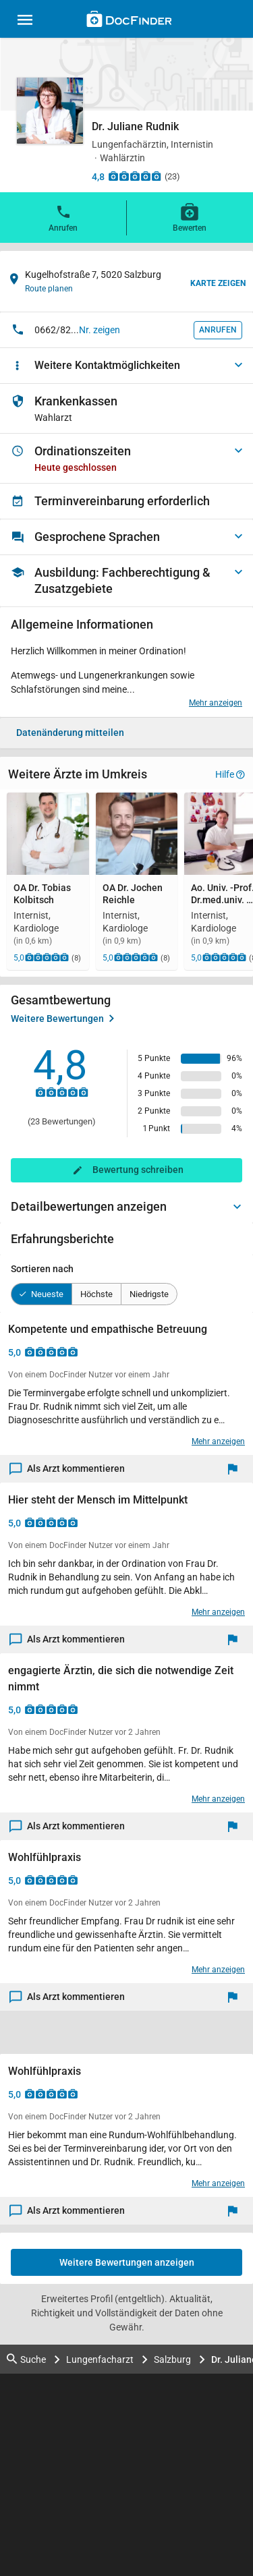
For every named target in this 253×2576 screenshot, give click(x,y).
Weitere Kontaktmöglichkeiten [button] (107, 365)
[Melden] (236, 1469)
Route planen (49, 288)
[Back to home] (129, 21)
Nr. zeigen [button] (99, 329)
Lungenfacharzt (100, 2359)
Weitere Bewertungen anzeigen (126, 2262)
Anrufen (63, 217)
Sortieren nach (42, 1268)
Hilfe (230, 774)
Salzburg (172, 2359)
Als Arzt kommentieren (67, 1469)
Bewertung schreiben (138, 1169)
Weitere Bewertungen (62, 1018)
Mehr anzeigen (215, 703)
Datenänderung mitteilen (70, 732)
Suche (26, 2359)
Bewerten (189, 217)
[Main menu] (25, 21)
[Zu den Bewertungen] (135, 176)
